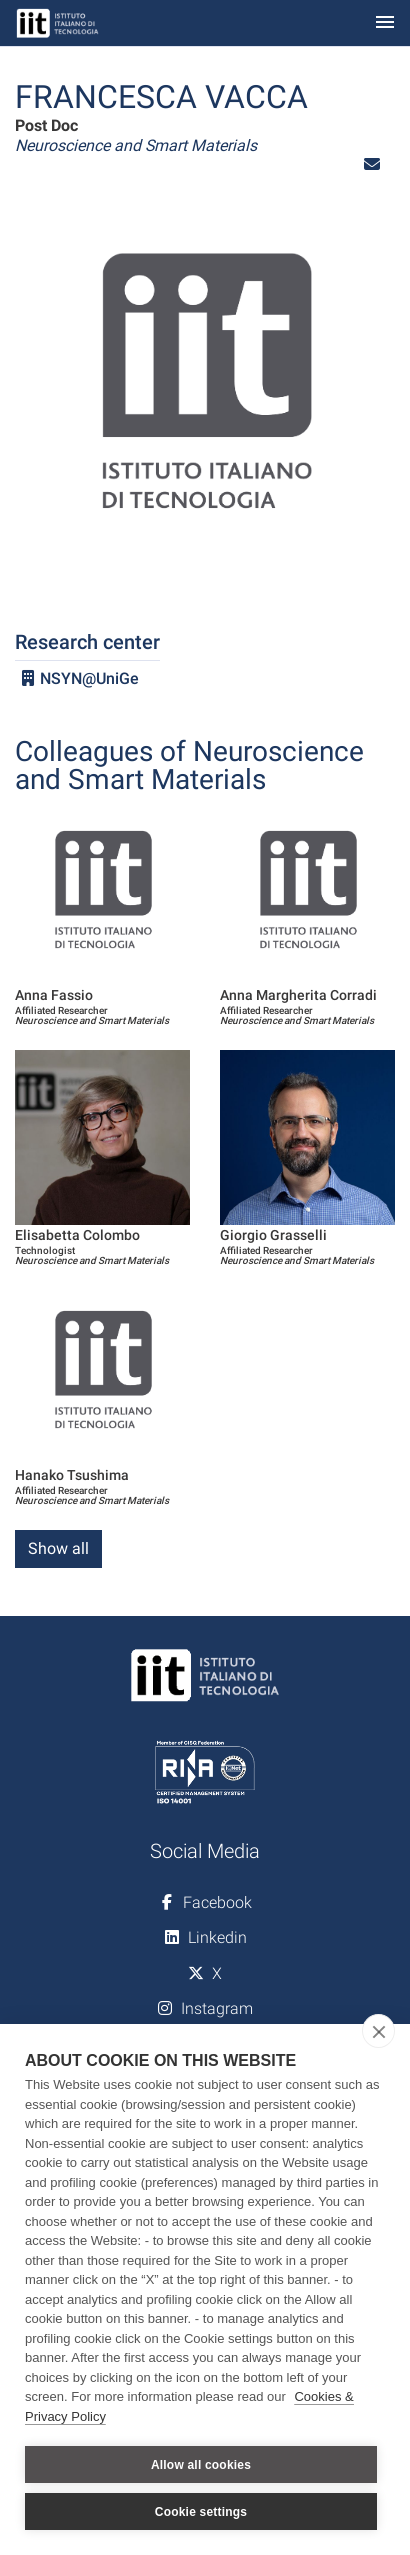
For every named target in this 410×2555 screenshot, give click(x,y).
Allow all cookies (201, 2465)
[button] (372, 164)
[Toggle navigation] (385, 23)
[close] (378, 2031)
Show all (58, 1548)
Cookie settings (201, 2512)
